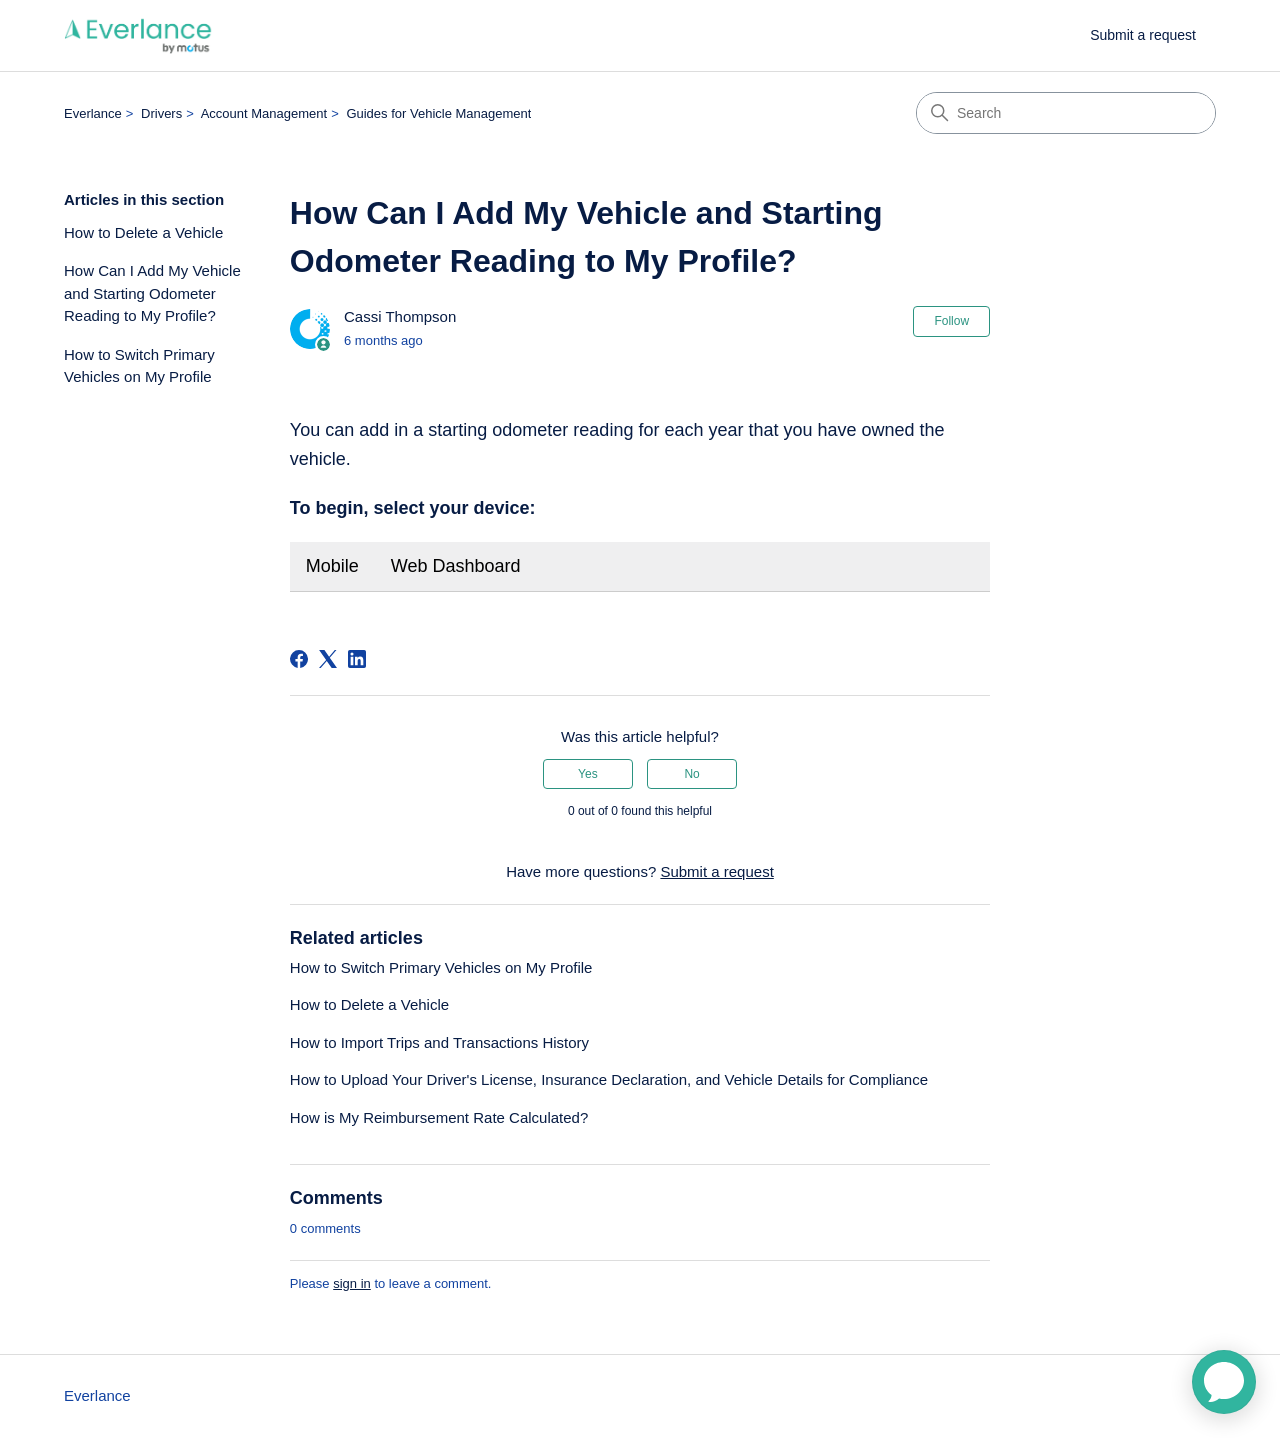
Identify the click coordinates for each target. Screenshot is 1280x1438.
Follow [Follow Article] (951, 321)
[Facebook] (299, 659)
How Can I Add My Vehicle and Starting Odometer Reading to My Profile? (152, 293)
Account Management (264, 113)
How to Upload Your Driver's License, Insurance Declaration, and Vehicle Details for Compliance (609, 1079)
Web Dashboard (456, 566)
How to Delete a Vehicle (143, 232)
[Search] (1066, 113)
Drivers (161, 113)
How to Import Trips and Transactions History (439, 1042)
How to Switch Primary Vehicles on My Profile (139, 366)
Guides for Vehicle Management (438, 113)
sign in (352, 1283)
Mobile (332, 566)
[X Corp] (328, 659)
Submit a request (1143, 35)
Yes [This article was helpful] (588, 774)
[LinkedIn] (357, 659)
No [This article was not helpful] (691, 774)
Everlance (93, 113)
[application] (1224, 1382)
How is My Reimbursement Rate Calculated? (439, 1117)
